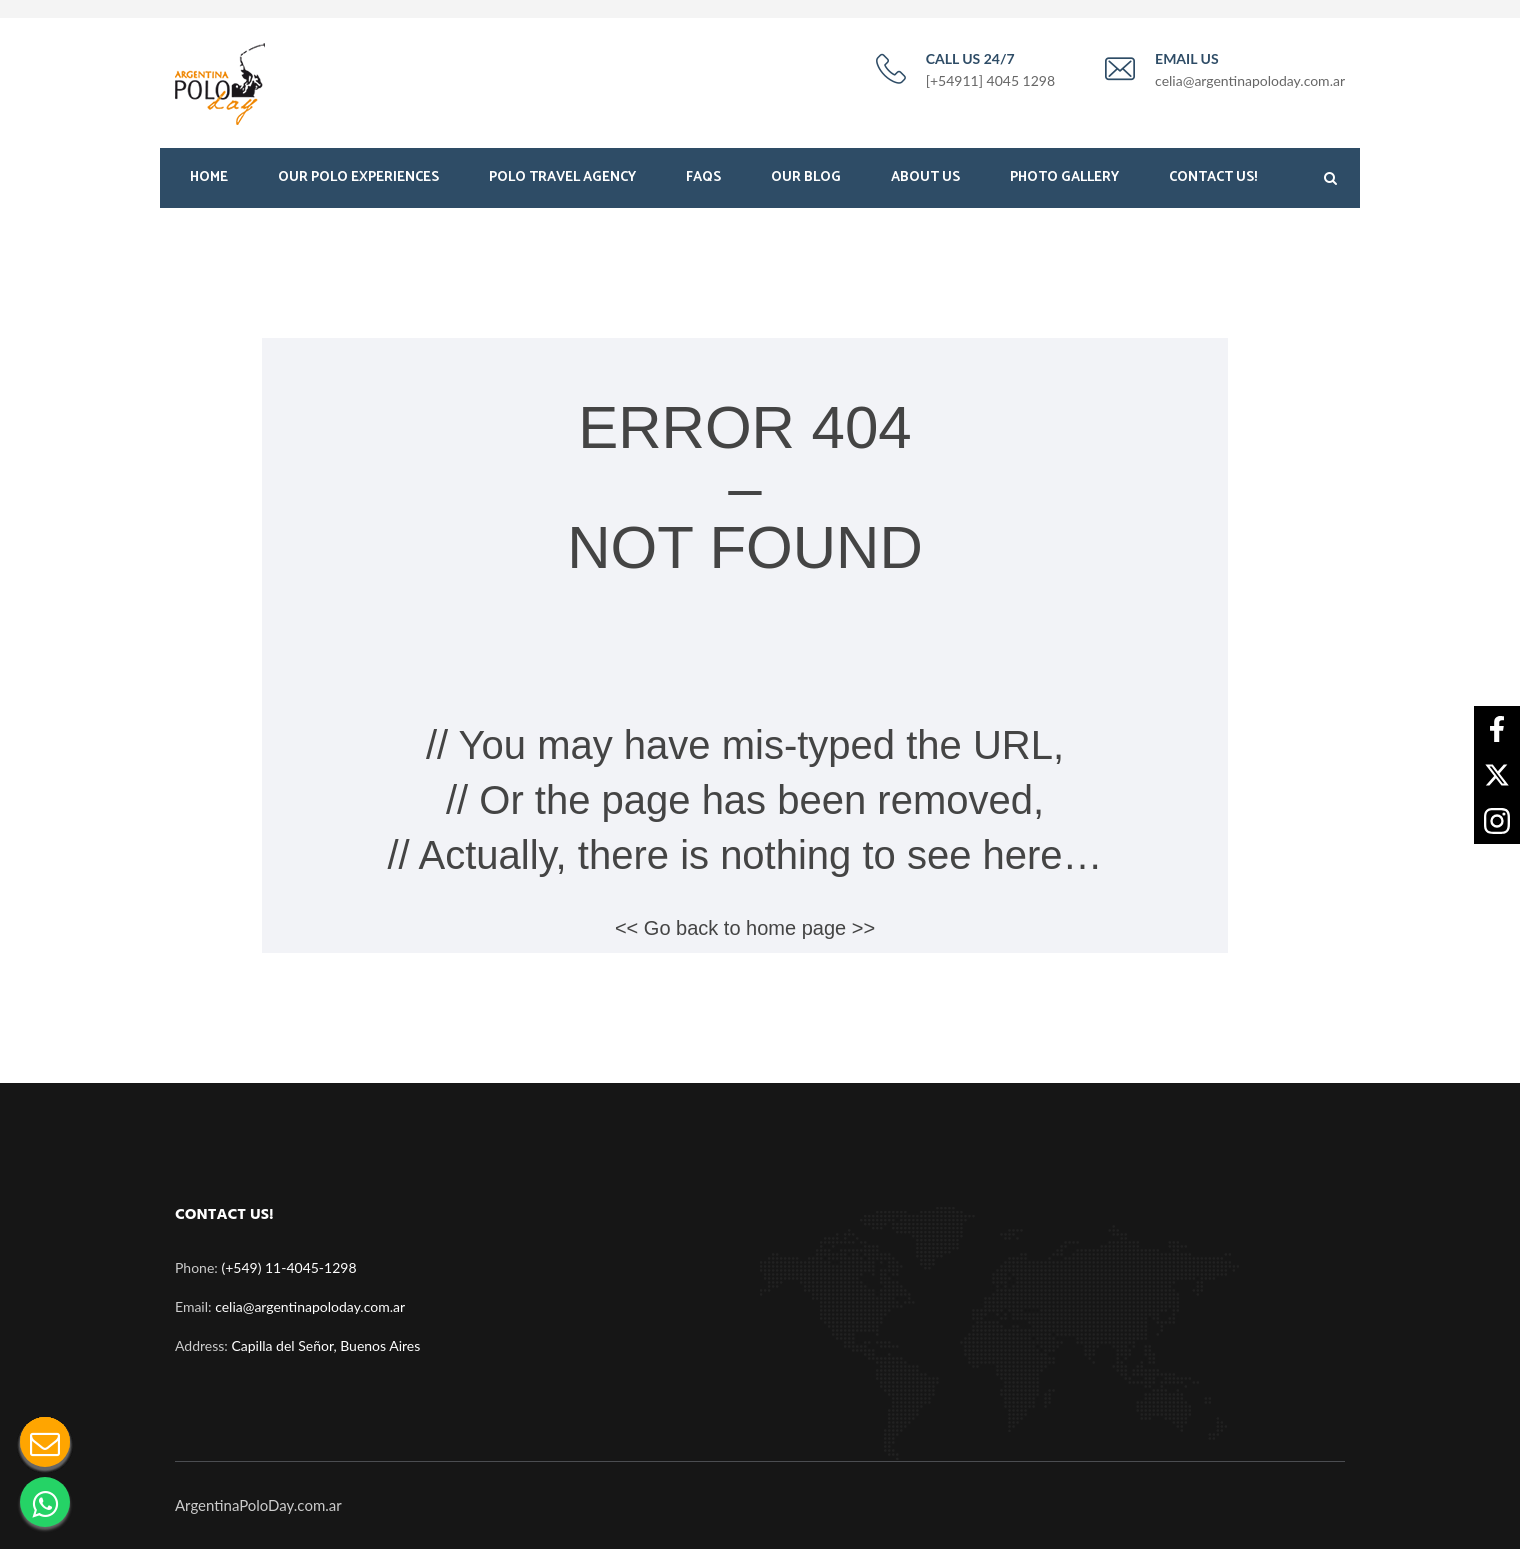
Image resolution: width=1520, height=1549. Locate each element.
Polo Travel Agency (562, 177)
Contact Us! (1213, 177)
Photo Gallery (1064, 177)
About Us (925, 177)
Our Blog (806, 177)
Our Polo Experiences (358, 177)
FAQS (703, 177)
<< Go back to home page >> (745, 928)
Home (209, 177)
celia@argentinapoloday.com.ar (310, 1306)
